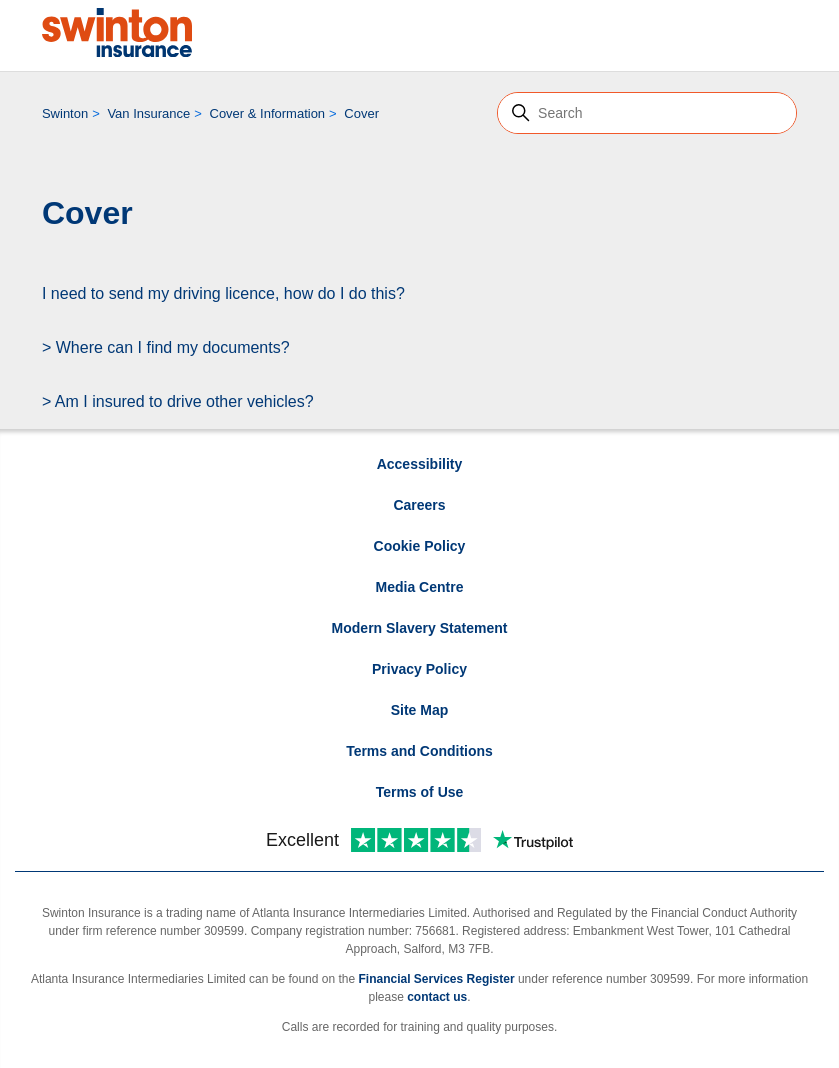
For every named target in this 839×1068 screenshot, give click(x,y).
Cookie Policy (420, 546)
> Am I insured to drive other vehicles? (178, 401)
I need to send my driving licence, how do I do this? (223, 293)
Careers (419, 505)
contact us (437, 997)
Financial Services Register (436, 979)
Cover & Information (268, 113)
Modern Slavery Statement (420, 628)
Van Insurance (148, 113)
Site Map (420, 710)
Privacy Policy (419, 669)
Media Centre (420, 587)
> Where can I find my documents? (166, 347)
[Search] (647, 113)
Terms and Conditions (419, 751)
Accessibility (420, 464)
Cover (361, 113)
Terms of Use (420, 792)
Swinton (65, 113)
